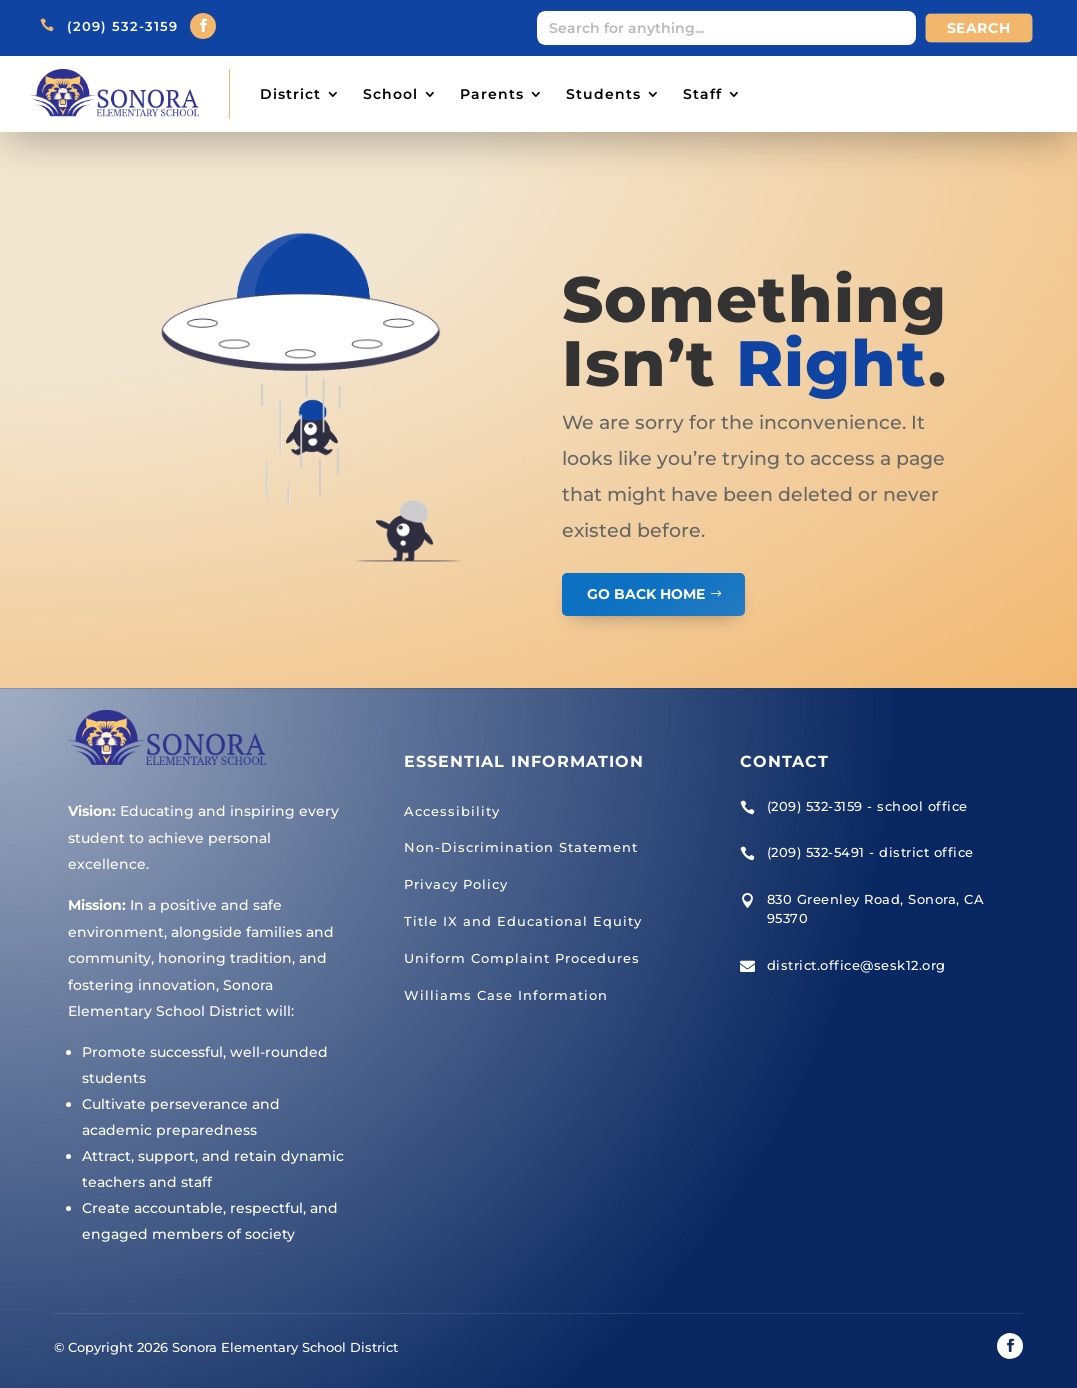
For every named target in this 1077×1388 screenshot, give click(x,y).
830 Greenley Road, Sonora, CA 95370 (876, 909)
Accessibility (452, 811)
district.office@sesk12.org (856, 965)
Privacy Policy (456, 884)
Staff (702, 94)
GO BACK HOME (646, 594)
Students (603, 94)
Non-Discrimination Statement (521, 847)
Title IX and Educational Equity (523, 921)
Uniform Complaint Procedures (522, 958)
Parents (492, 94)
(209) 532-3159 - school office (867, 806)
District (290, 94)
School (390, 94)
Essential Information (524, 761)
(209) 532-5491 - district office (870, 852)
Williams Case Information (506, 995)
